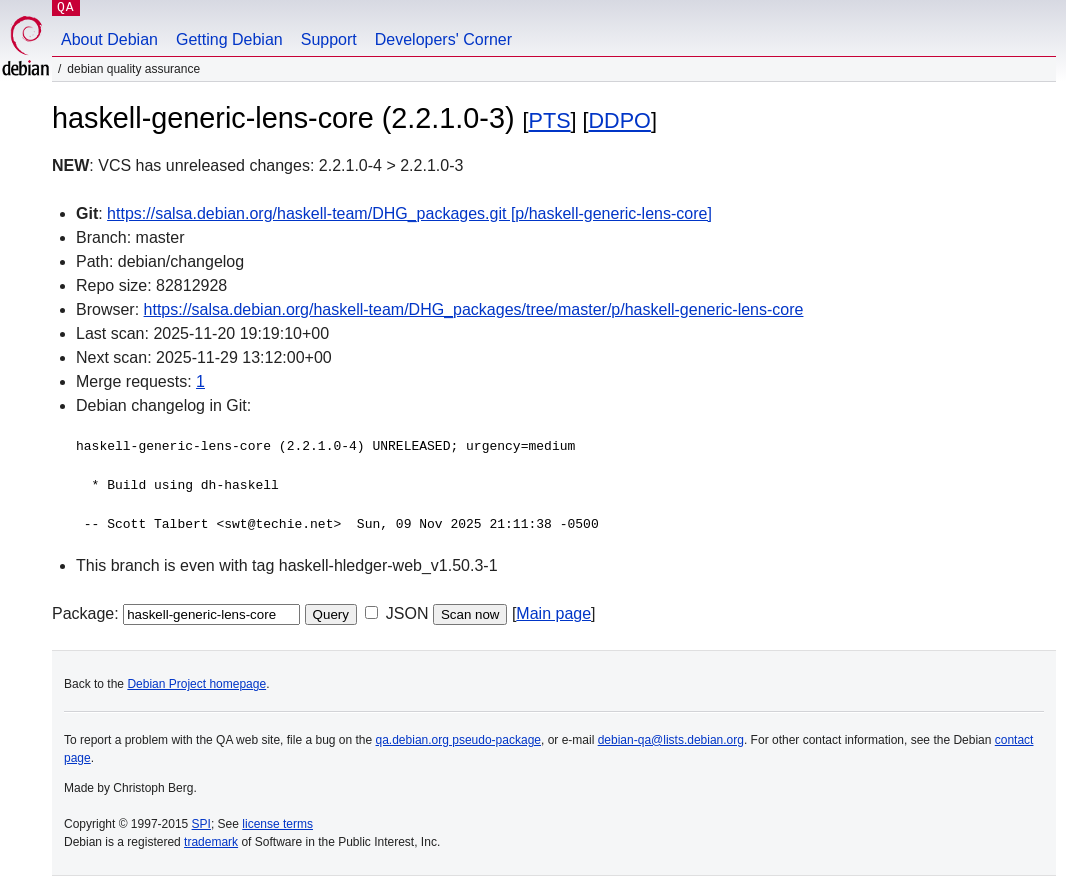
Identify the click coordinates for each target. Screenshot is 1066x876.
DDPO (620, 120)
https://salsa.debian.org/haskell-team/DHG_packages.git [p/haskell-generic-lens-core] (409, 213)
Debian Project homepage (196, 684)
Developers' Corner (443, 39)
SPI (201, 824)
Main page (553, 613)
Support (329, 39)
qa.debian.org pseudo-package (458, 740)
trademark (211, 842)
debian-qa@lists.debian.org (671, 740)
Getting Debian (229, 39)
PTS (550, 120)
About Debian (109, 39)
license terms (277, 824)
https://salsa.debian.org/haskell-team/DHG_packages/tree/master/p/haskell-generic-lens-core (474, 309)
